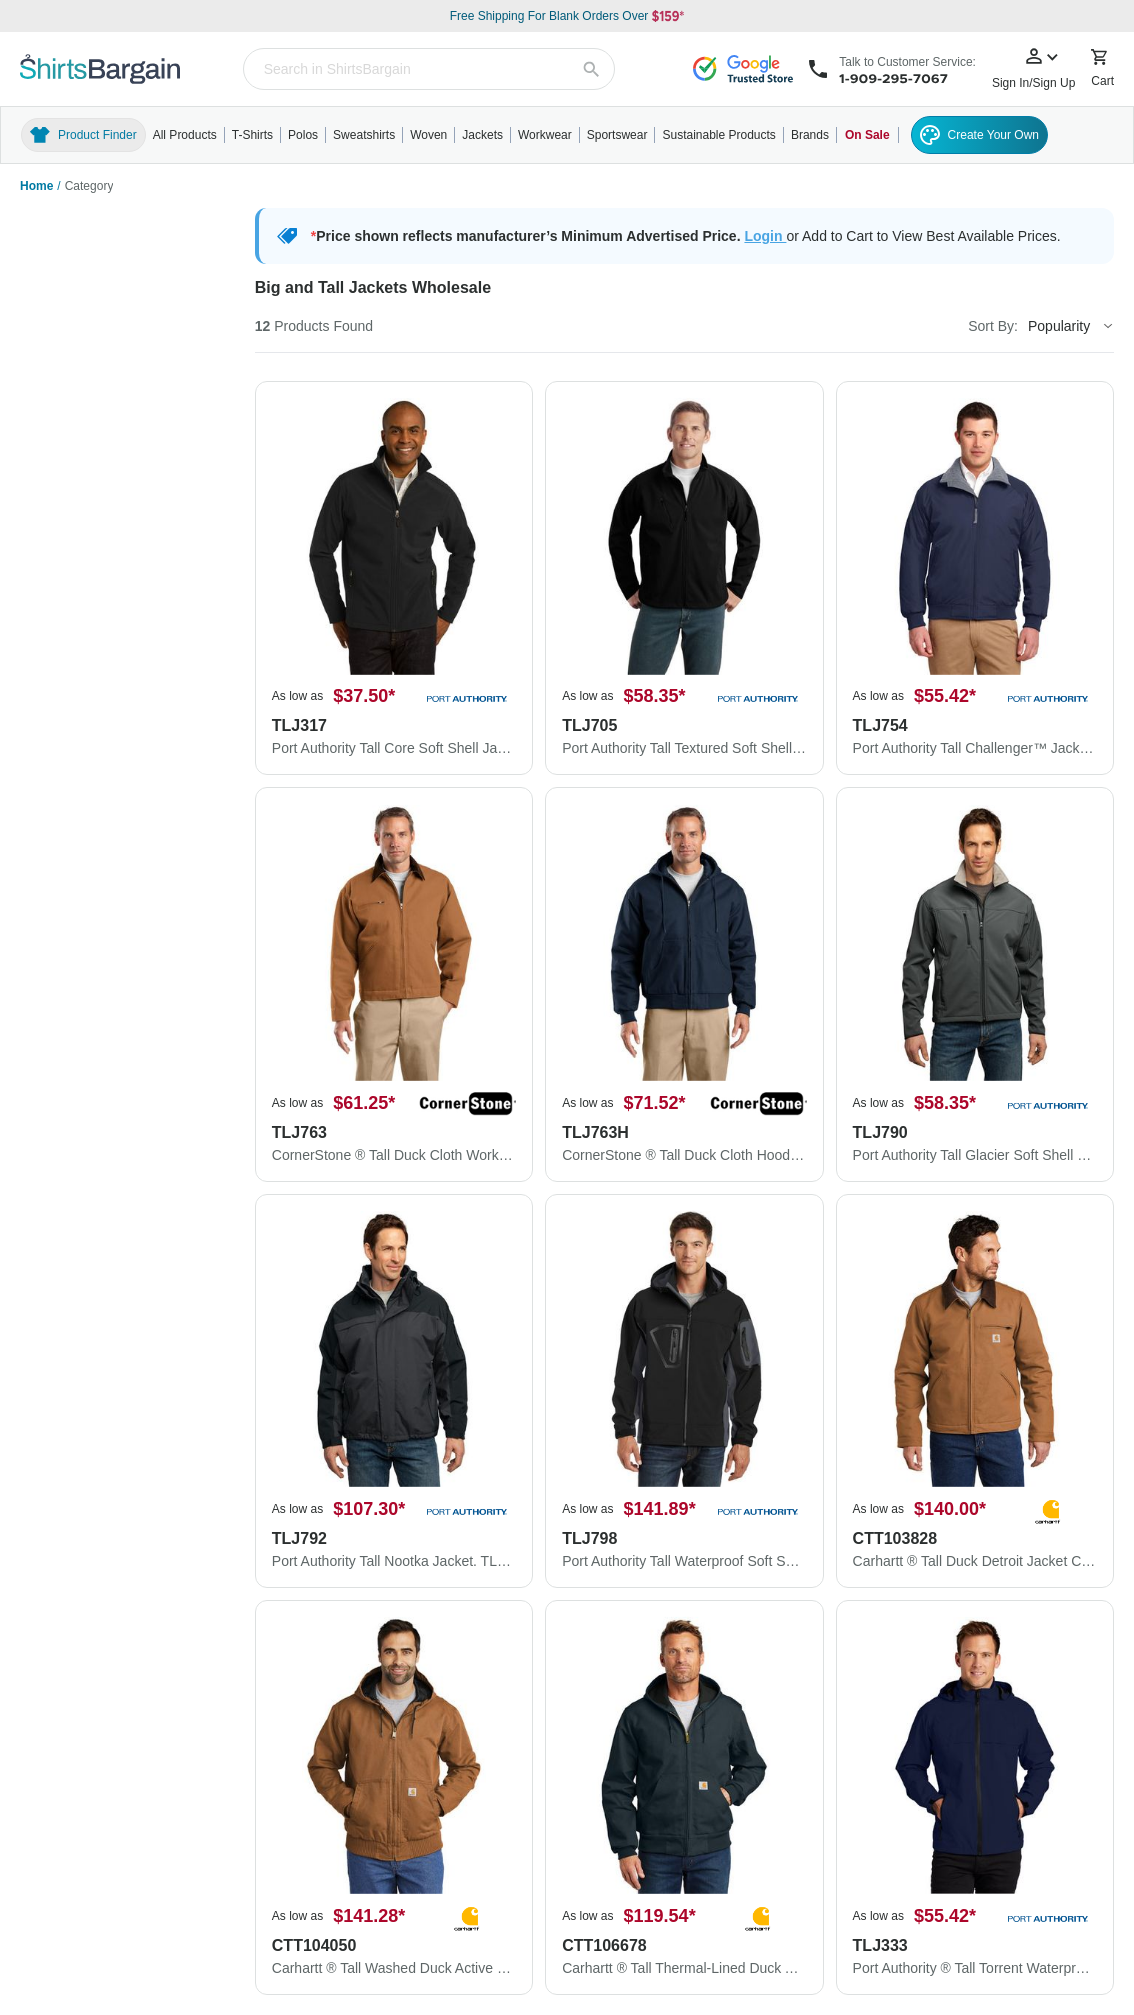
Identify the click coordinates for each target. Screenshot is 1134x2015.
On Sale (867, 135)
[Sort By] (1070, 326)
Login (765, 236)
